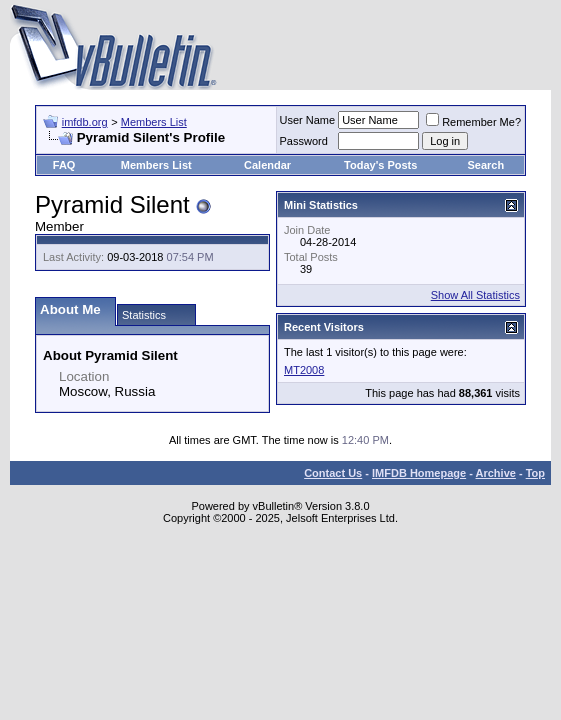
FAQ (64, 165)
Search (485, 165)
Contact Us (333, 473)
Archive (496, 473)
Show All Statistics (475, 295)
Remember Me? (473, 122)
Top (535, 473)
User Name (308, 120)
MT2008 (304, 370)
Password (304, 141)
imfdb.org (85, 122)
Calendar (267, 165)
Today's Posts (380, 165)
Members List (154, 122)
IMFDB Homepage (419, 473)
